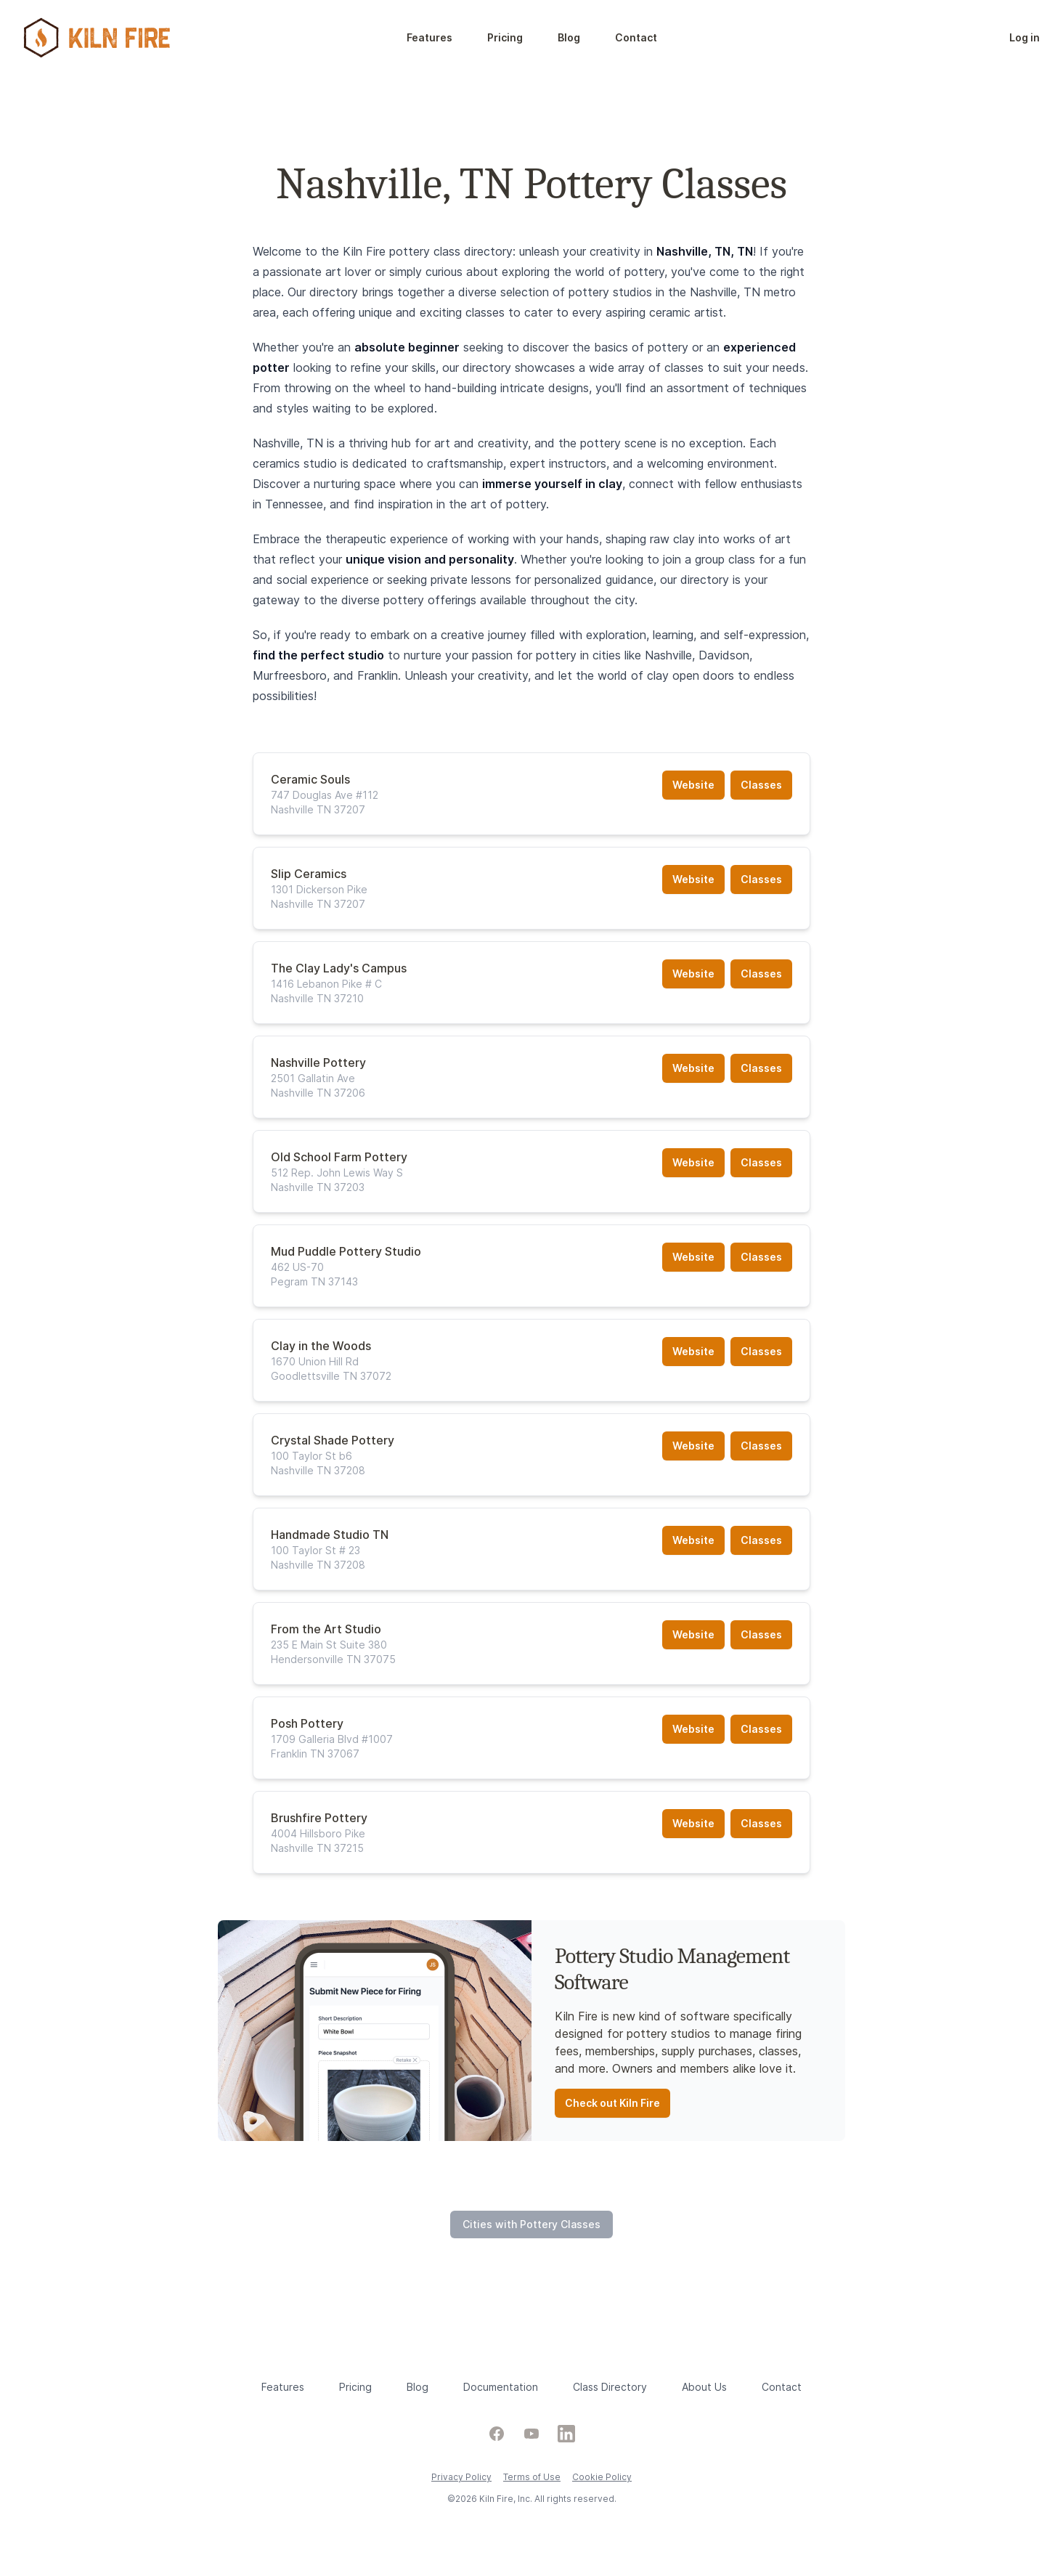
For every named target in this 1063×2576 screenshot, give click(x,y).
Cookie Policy (602, 2476)
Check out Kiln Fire (612, 2103)
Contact (636, 37)
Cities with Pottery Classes (531, 2224)
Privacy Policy (461, 2476)
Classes (761, 785)
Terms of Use (532, 2476)
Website (693, 785)
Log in (1024, 37)
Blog (569, 37)
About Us (704, 2387)
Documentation (500, 2387)
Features (429, 37)
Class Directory (610, 2387)
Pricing (505, 37)
